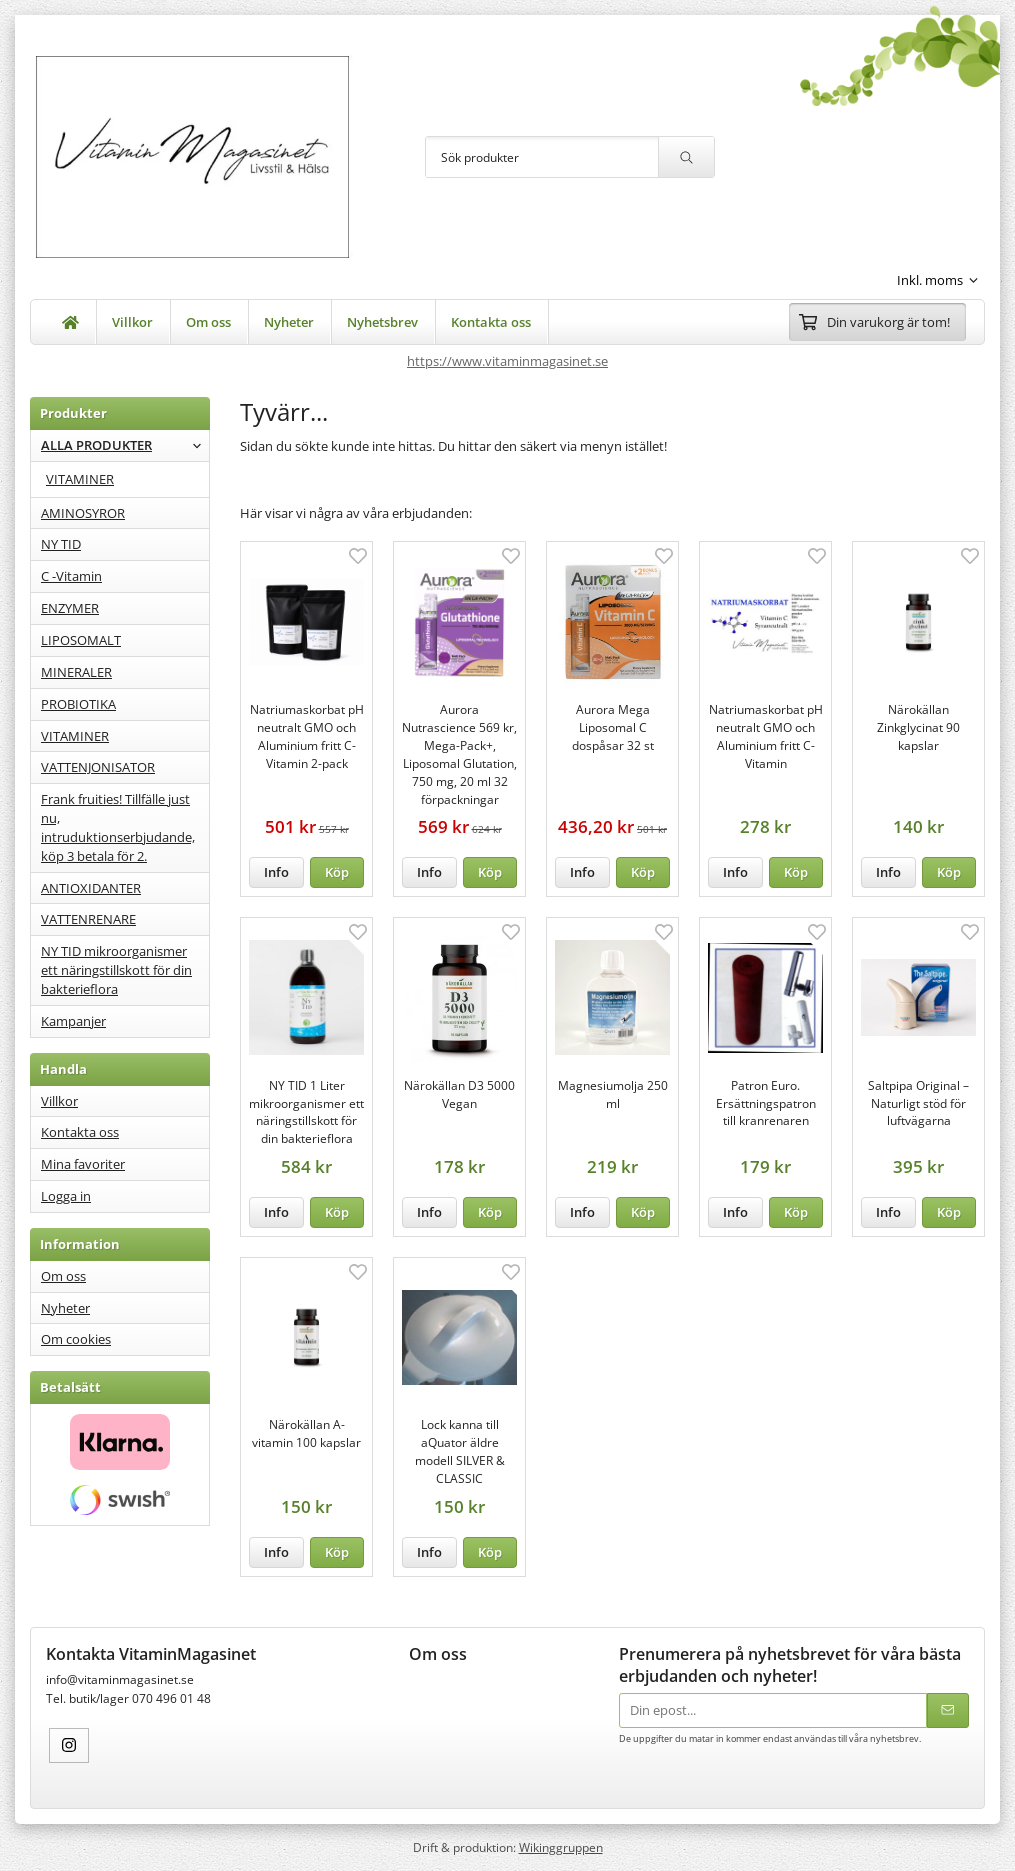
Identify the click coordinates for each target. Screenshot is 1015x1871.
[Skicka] (948, 1710)
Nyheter (289, 322)
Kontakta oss (491, 322)
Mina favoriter (83, 1164)
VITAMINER (80, 479)
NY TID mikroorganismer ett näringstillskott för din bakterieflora (116, 970)
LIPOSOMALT (81, 640)
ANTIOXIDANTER (91, 888)
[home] (71, 322)
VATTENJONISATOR (98, 767)
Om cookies (76, 1339)
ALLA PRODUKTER (125, 445)
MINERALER (76, 672)
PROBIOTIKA (78, 704)
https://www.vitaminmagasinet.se (507, 361)
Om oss (208, 322)
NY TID (61, 544)
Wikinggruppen (561, 1847)
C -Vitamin (71, 576)
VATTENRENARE (88, 919)
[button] (337, 872)
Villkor (132, 322)
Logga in (66, 1196)
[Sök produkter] (542, 157)
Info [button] (276, 872)
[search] (686, 157)
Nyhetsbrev (382, 322)
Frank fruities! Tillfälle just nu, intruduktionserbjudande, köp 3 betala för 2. (118, 827)
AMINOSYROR (83, 513)
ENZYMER (70, 608)
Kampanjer (73, 1021)
